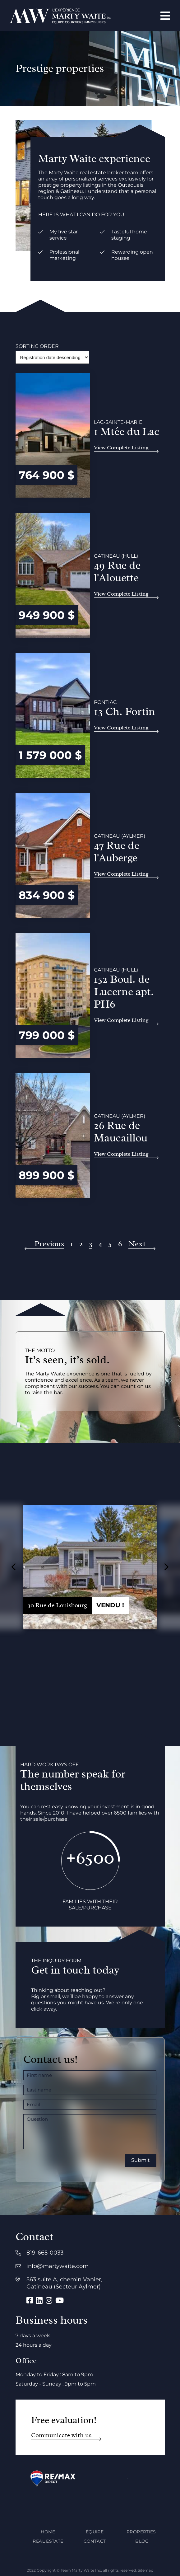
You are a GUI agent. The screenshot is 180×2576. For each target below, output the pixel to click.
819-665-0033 (44, 2252)
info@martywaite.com (57, 2266)
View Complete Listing (121, 447)
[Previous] (44, 1244)
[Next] (141, 1244)
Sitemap (145, 2570)
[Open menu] (165, 15)
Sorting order (37, 346)
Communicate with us (61, 2435)
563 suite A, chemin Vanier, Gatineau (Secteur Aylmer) (64, 2283)
